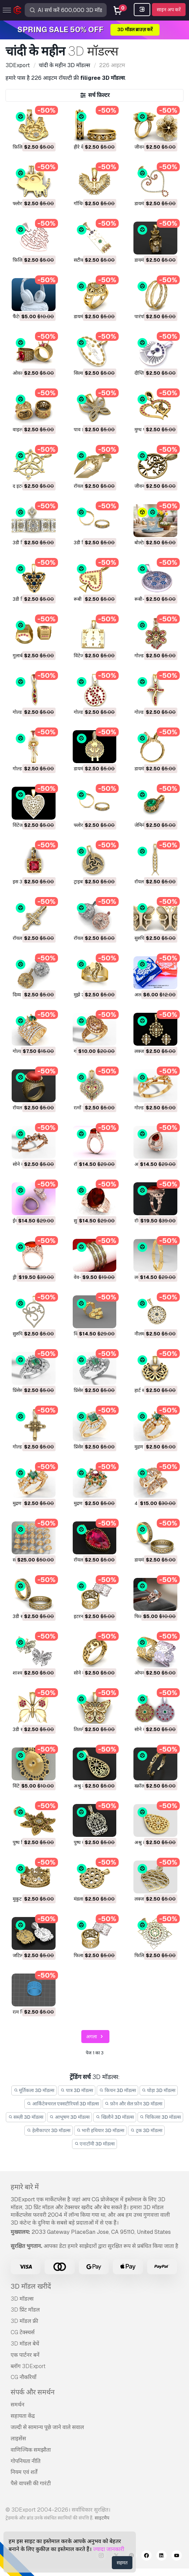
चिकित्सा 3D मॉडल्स (160, 2117)
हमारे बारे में (25, 2186)
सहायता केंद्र (23, 2415)
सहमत (122, 2563)
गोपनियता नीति (25, 2461)
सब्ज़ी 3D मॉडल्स (26, 2117)
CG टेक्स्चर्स (23, 2332)
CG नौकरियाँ (23, 2377)
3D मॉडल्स (22, 2298)
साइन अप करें (169, 10)
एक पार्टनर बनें (25, 2355)
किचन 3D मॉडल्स (117, 2090)
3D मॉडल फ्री (24, 2321)
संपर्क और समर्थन (33, 2392)
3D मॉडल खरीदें (31, 2286)
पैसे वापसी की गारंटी (31, 2483)
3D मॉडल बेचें (25, 2343)
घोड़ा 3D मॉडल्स (159, 2090)
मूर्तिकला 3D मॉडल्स (34, 2090)
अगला (95, 2036)
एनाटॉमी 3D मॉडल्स (94, 2144)
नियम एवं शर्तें (24, 2472)
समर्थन (17, 2404)
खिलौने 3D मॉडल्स (115, 2117)
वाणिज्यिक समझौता (31, 2449)
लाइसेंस (18, 2438)
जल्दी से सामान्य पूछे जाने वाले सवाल (47, 2427)
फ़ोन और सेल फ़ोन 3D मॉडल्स (134, 2104)
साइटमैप (102, 2518)
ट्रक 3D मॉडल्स (146, 2130)
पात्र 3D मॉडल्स (76, 2090)
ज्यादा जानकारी (108, 2549)
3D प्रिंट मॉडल (25, 2309)
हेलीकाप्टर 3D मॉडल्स (48, 2130)
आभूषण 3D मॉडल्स (69, 2117)
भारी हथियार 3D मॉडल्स (100, 2130)
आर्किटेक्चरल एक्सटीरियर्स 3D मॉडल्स (63, 2104)
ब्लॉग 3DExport (28, 2366)
